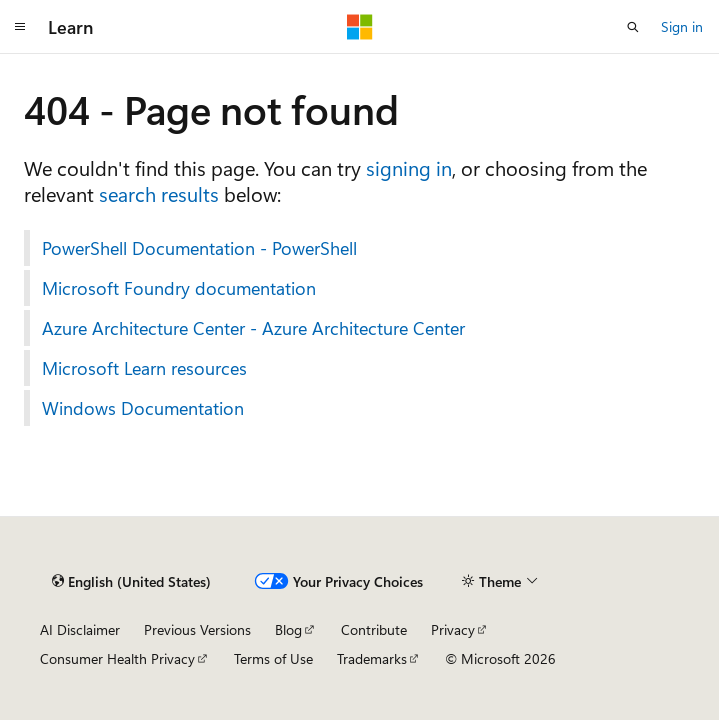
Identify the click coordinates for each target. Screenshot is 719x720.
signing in (409, 167)
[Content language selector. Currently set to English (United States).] (131, 581)
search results (159, 193)
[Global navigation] (20, 27)
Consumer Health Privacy (117, 658)
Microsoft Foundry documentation (179, 288)
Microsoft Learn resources (144, 368)
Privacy (453, 629)
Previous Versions (197, 629)
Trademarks (372, 658)
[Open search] (633, 27)
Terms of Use (273, 658)
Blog (288, 629)
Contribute (374, 629)
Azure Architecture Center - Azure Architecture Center (253, 328)
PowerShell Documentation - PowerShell (199, 248)
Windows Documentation (143, 408)
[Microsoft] (360, 27)
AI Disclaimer (80, 629)
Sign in (682, 26)
